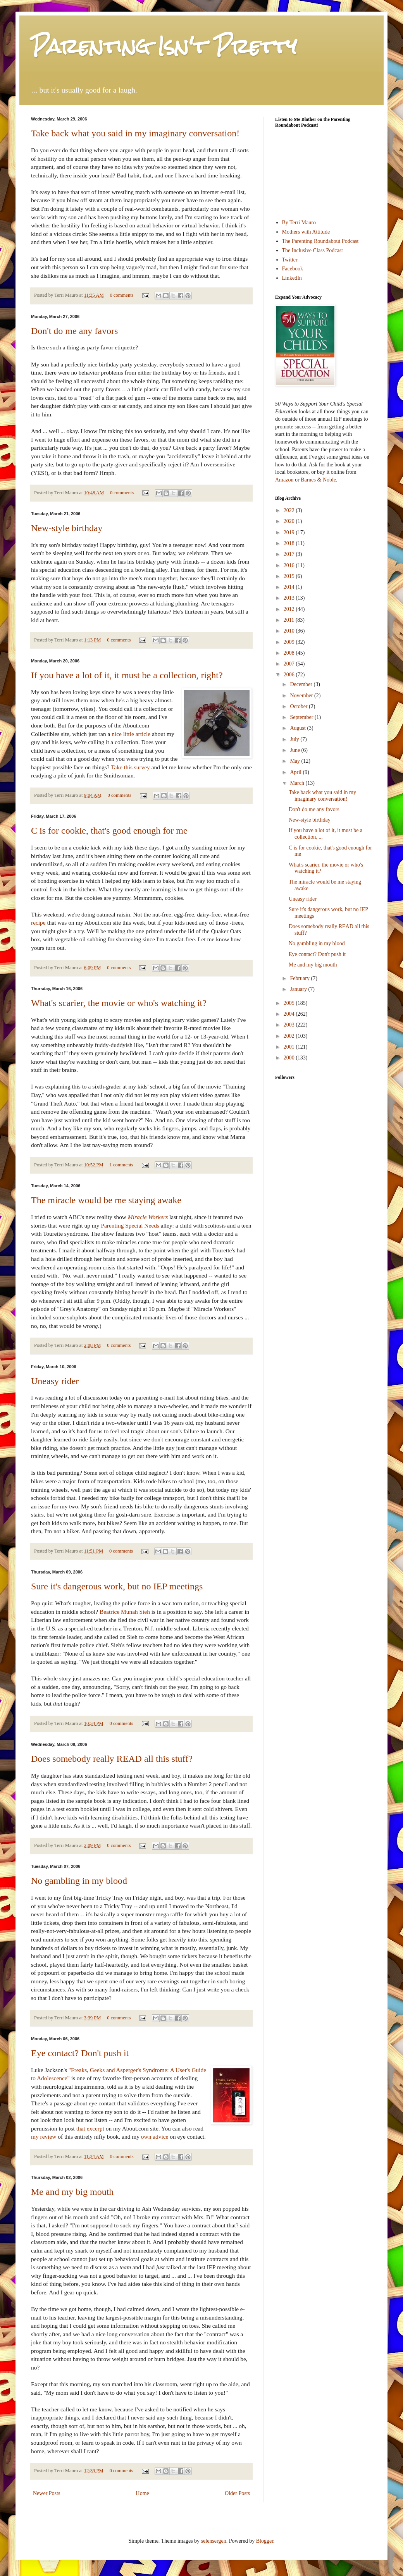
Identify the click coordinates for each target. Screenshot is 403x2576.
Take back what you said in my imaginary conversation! (135, 133)
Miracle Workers (148, 1217)
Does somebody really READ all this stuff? (112, 1759)
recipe (38, 922)
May (295, 761)
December (301, 684)
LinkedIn (292, 278)
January (299, 989)
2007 (290, 664)
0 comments (121, 295)
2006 (290, 675)
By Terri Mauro (299, 222)
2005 (290, 1003)
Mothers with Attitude (306, 232)
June (295, 750)
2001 (290, 1047)
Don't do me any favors (74, 331)
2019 (290, 532)
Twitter (290, 260)
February (300, 978)
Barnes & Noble (318, 480)
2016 (290, 565)
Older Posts (237, 2493)
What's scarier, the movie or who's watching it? (119, 1003)
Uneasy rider (55, 1381)
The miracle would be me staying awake (106, 1200)
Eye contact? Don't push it (80, 2053)
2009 (290, 642)
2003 (290, 1025)
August (298, 728)
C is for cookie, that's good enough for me (109, 830)
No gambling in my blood (79, 1881)
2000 (290, 1058)
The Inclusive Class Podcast (312, 250)
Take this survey (130, 767)
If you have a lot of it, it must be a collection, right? (127, 675)
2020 (290, 521)
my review (43, 2136)
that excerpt (90, 2128)
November (302, 695)
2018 (290, 543)
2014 (290, 587)
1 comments (121, 1165)
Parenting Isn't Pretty (164, 46)
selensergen (213, 2541)
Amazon (284, 480)
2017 (290, 554)
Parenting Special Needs (130, 1225)
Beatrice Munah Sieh (125, 1611)
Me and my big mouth (72, 2192)
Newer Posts (46, 2493)
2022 (290, 510)
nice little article (131, 734)
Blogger (264, 2541)
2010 (290, 631)
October (299, 706)
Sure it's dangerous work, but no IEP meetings (117, 1586)
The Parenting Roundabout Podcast (320, 241)
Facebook (292, 269)
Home (142, 2493)
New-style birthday (67, 528)
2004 (290, 1014)
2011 (290, 620)
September (302, 717)
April (296, 772)
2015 (290, 576)
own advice (155, 2136)
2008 (290, 653)
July (295, 739)
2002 (290, 1036)
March (297, 783)
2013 (290, 598)
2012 (290, 609)
